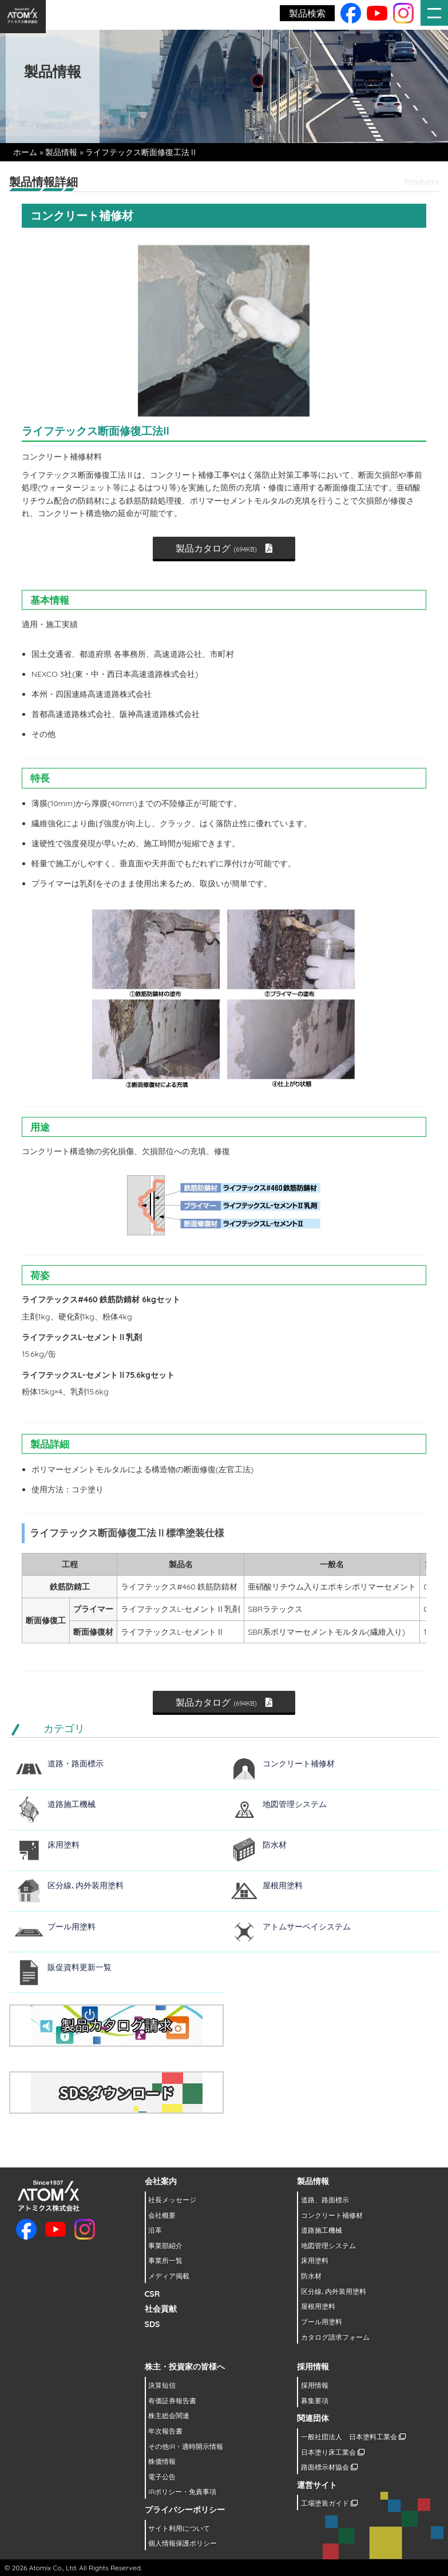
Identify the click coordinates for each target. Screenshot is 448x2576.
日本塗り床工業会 (332, 2452)
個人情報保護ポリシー (182, 2543)
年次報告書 (165, 2431)
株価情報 (162, 2461)
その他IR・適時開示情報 (185, 2446)
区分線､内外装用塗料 (85, 1885)
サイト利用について (179, 2528)
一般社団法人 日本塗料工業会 (353, 2436)
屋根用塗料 (283, 1885)
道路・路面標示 (75, 1763)
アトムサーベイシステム (307, 1926)
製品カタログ (224, 548)
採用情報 (314, 2385)
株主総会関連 (168, 2415)
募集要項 (314, 2400)
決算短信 (162, 2385)
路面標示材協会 (329, 2467)
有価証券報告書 (172, 2400)
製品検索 (307, 13)
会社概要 (162, 2215)
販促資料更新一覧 (79, 1967)
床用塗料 (63, 1845)
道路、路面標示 (325, 2199)
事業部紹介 (165, 2245)
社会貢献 (161, 2309)
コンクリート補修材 (299, 1763)
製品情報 (61, 152)
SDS (152, 2324)
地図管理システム (295, 1804)
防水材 (275, 1845)
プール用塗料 (71, 1926)
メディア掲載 (168, 2276)
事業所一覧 (165, 2260)
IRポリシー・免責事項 (182, 2491)
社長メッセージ (172, 2199)
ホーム (25, 152)
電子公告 (162, 2476)
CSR (152, 2294)
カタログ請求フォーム (335, 2337)
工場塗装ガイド (329, 2503)
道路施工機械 (71, 1804)
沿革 (155, 2230)
